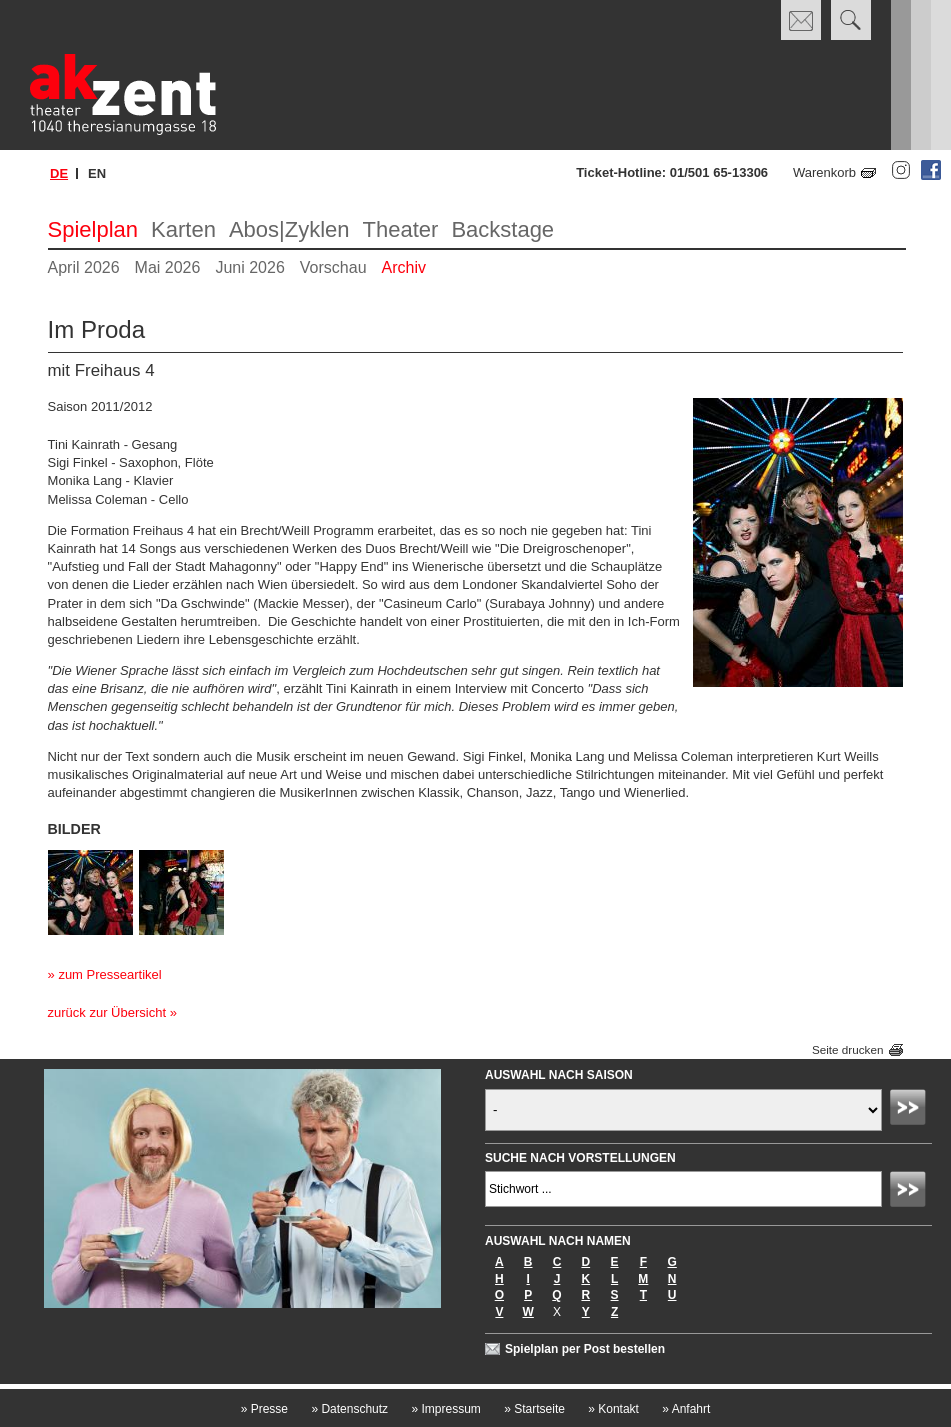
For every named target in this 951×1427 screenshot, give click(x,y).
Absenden (911, 1110)
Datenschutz (349, 1409)
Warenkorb (824, 172)
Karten (183, 229)
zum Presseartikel (109, 974)
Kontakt (613, 1409)
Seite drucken (847, 1049)
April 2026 (84, 267)
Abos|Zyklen (289, 229)
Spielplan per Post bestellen (585, 1349)
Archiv (404, 267)
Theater (401, 229)
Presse (264, 1409)
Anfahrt (686, 1409)
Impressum (445, 1409)
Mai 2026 (168, 267)
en (97, 173)
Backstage (502, 229)
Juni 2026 (249, 267)
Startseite (534, 1409)
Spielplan (93, 229)
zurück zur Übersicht (107, 1012)
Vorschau (333, 267)
